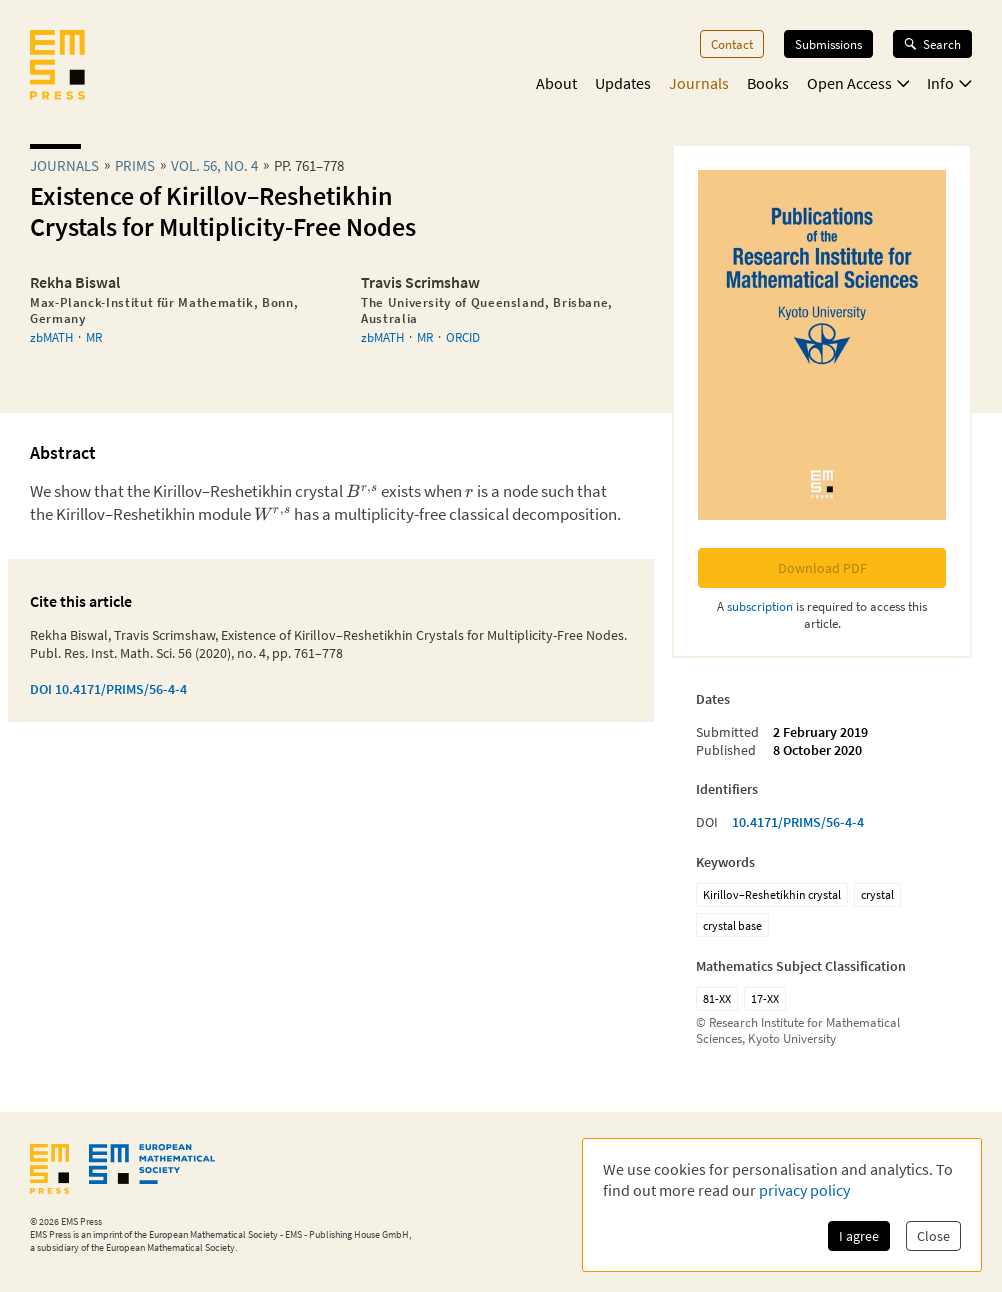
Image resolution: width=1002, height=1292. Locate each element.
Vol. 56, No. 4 (214, 165)
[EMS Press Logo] (57, 67)
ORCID (463, 337)
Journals (699, 83)
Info (949, 83)
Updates (623, 83)
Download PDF (822, 568)
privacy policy (804, 1190)
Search (932, 44)
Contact (732, 44)
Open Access (858, 83)
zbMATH (51, 337)
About (556, 83)
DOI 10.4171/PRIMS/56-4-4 (108, 689)
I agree (859, 1236)
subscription (760, 606)
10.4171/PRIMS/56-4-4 (798, 822)
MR (94, 337)
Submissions (828, 44)
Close (933, 1236)
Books (768, 83)
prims (135, 165)
